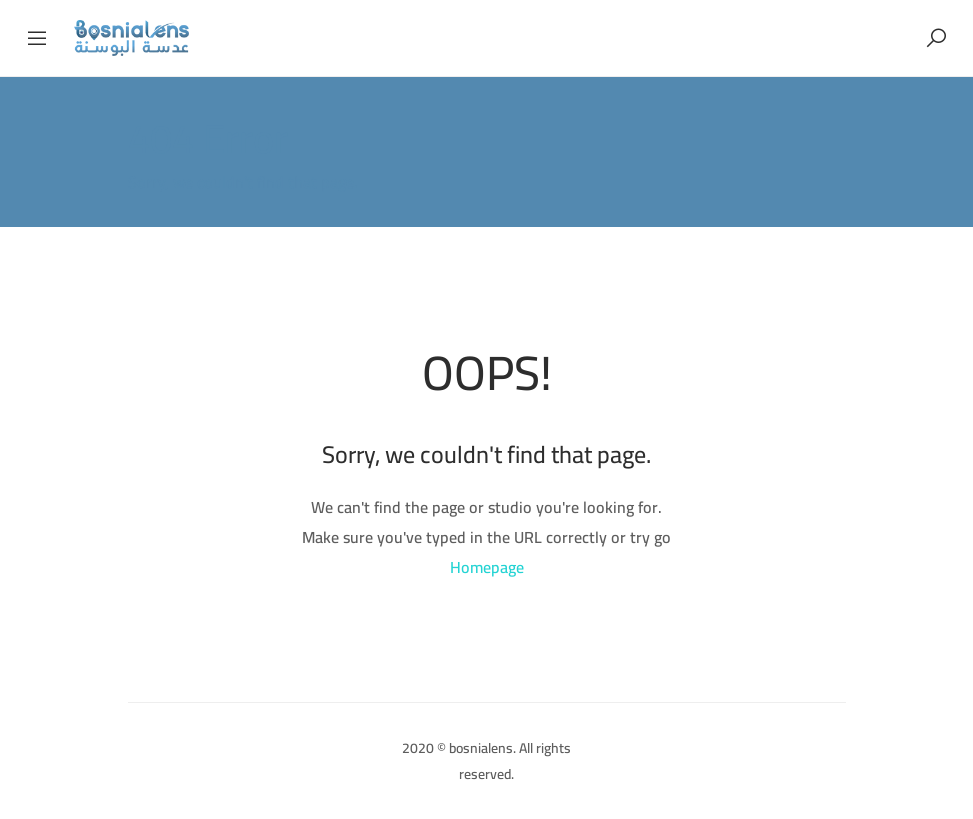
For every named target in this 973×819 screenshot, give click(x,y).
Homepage (487, 567)
